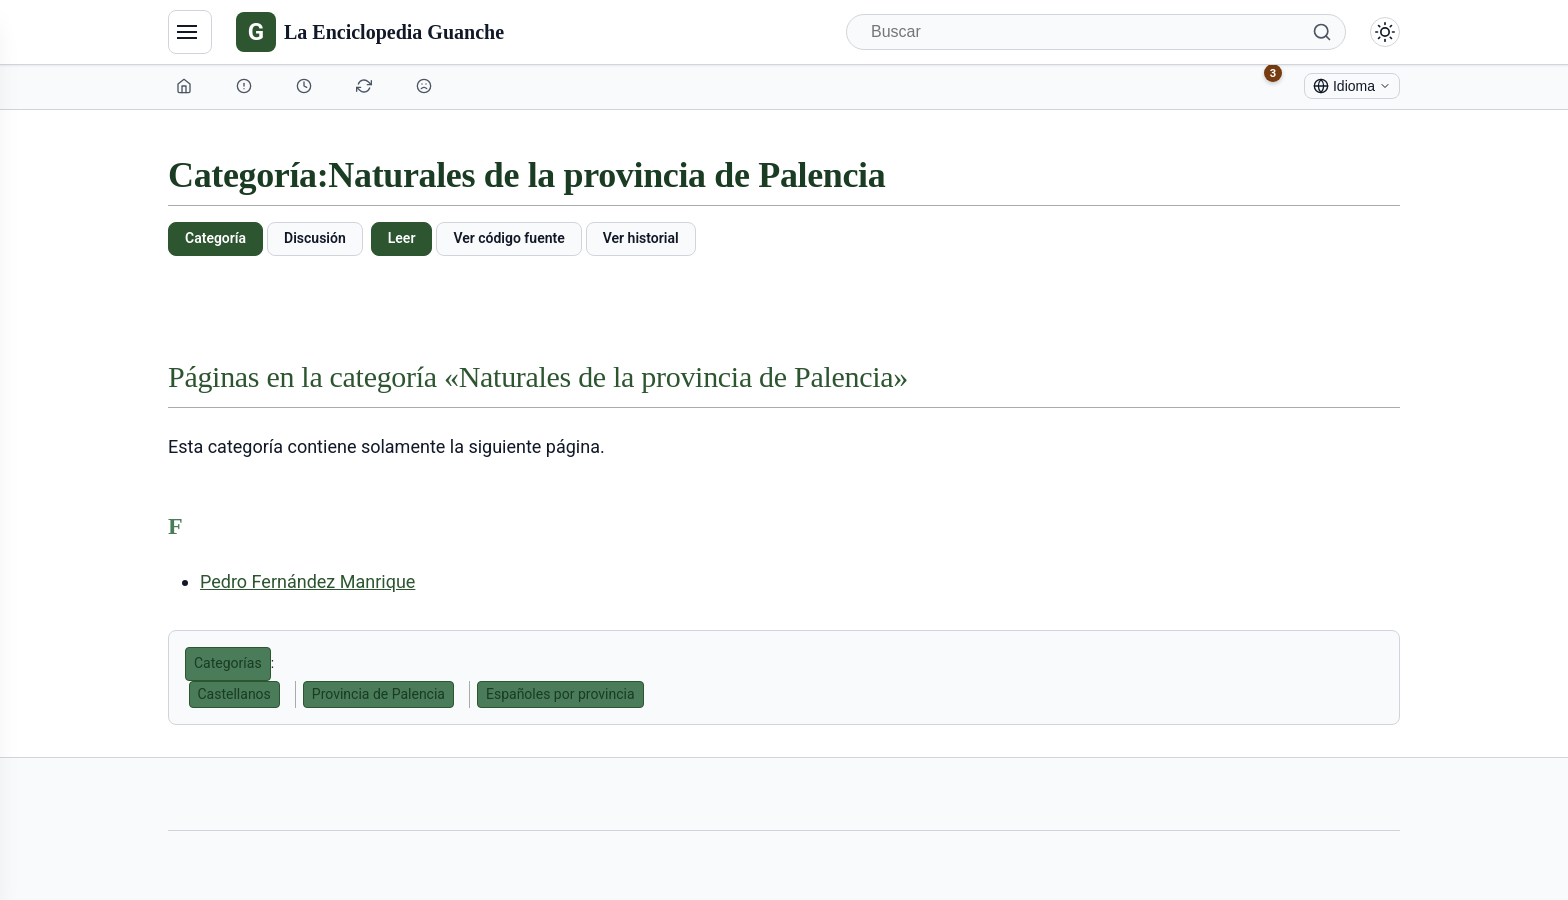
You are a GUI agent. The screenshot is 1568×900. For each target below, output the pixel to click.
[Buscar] (1096, 32)
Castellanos (234, 694)
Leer (402, 238)
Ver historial (641, 238)
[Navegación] (190, 32)
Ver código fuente (508, 238)
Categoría (215, 238)
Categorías (228, 663)
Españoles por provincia (560, 694)
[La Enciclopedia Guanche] (370, 32)
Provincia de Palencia (378, 694)
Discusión (315, 238)
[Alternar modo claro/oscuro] (1385, 32)
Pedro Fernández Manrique (307, 581)
